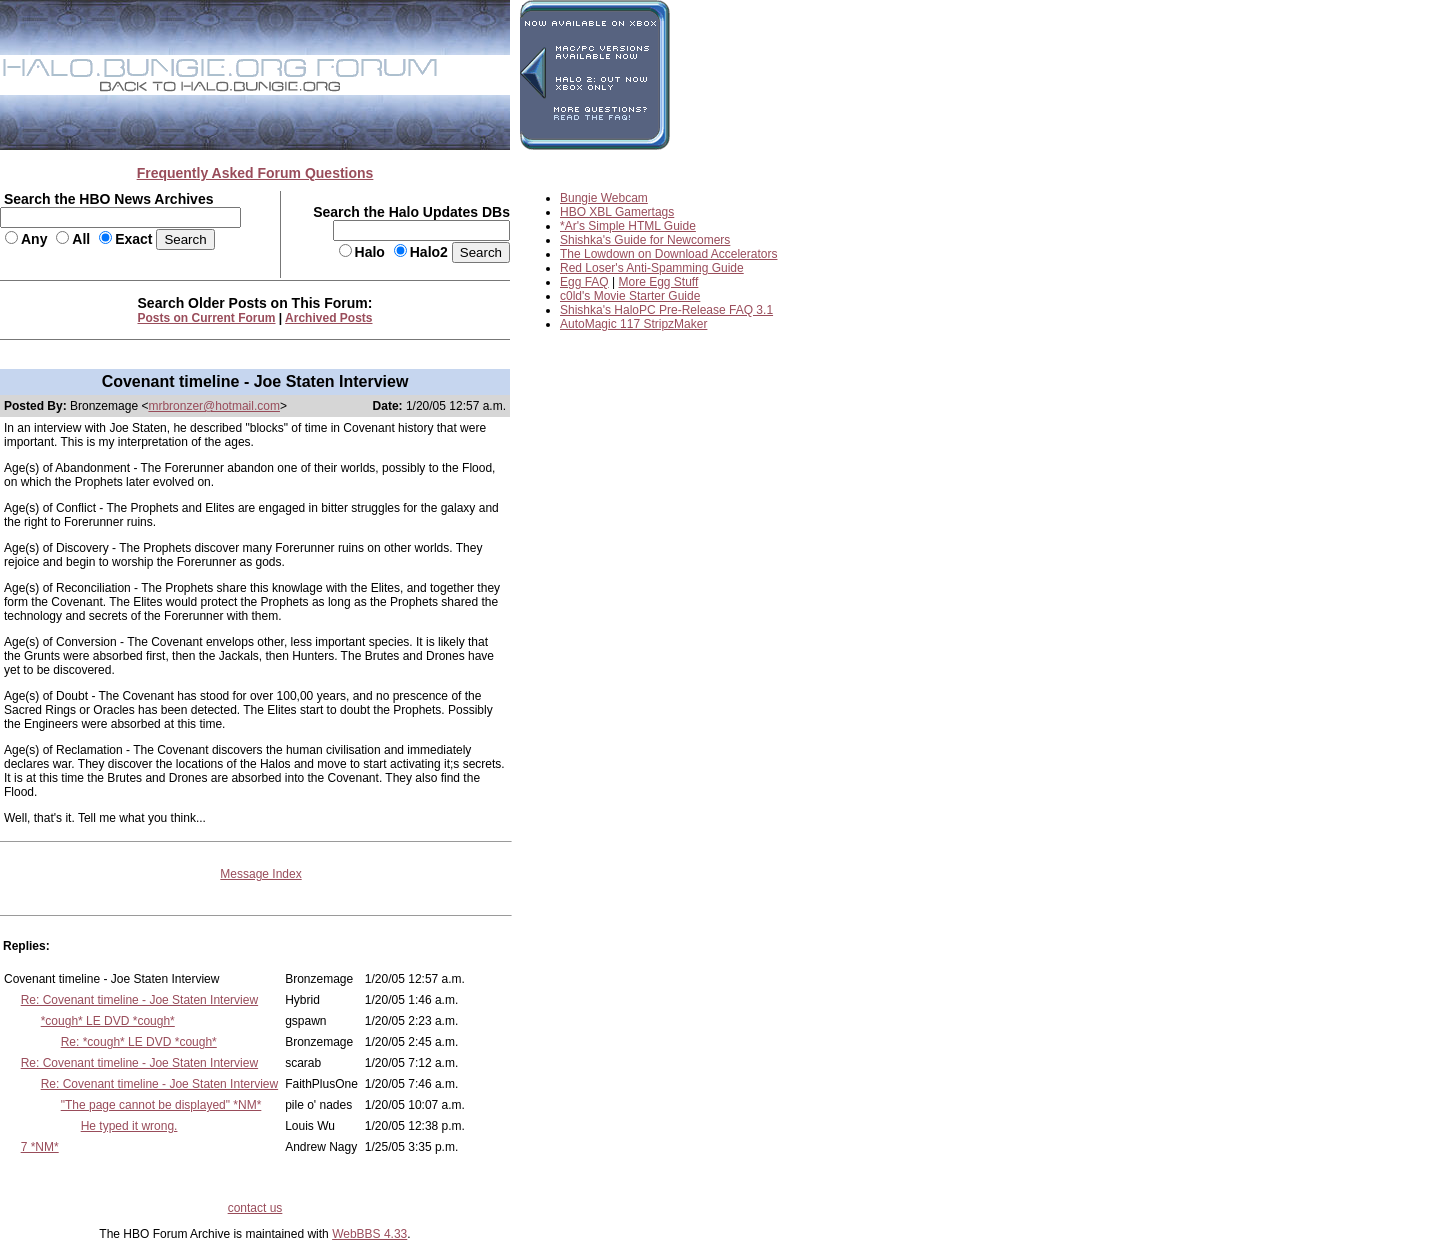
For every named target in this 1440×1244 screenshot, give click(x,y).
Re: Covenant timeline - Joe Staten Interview (139, 1000)
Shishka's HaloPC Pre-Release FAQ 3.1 (666, 310)
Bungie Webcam (604, 198)
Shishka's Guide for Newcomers (645, 240)
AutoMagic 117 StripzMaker (633, 324)
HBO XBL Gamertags (617, 212)
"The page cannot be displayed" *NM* (161, 1105)
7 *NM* (40, 1147)
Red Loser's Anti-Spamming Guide (652, 268)
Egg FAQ (584, 282)
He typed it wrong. (129, 1126)
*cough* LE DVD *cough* (108, 1021)
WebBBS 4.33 (369, 1234)
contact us (255, 1208)
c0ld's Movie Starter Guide (630, 296)
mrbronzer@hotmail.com (214, 406)
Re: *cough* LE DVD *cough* (139, 1042)
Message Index (260, 874)
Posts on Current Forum (207, 318)
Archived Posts (328, 318)
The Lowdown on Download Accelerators (668, 254)
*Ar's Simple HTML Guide (628, 226)
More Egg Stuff (659, 282)
